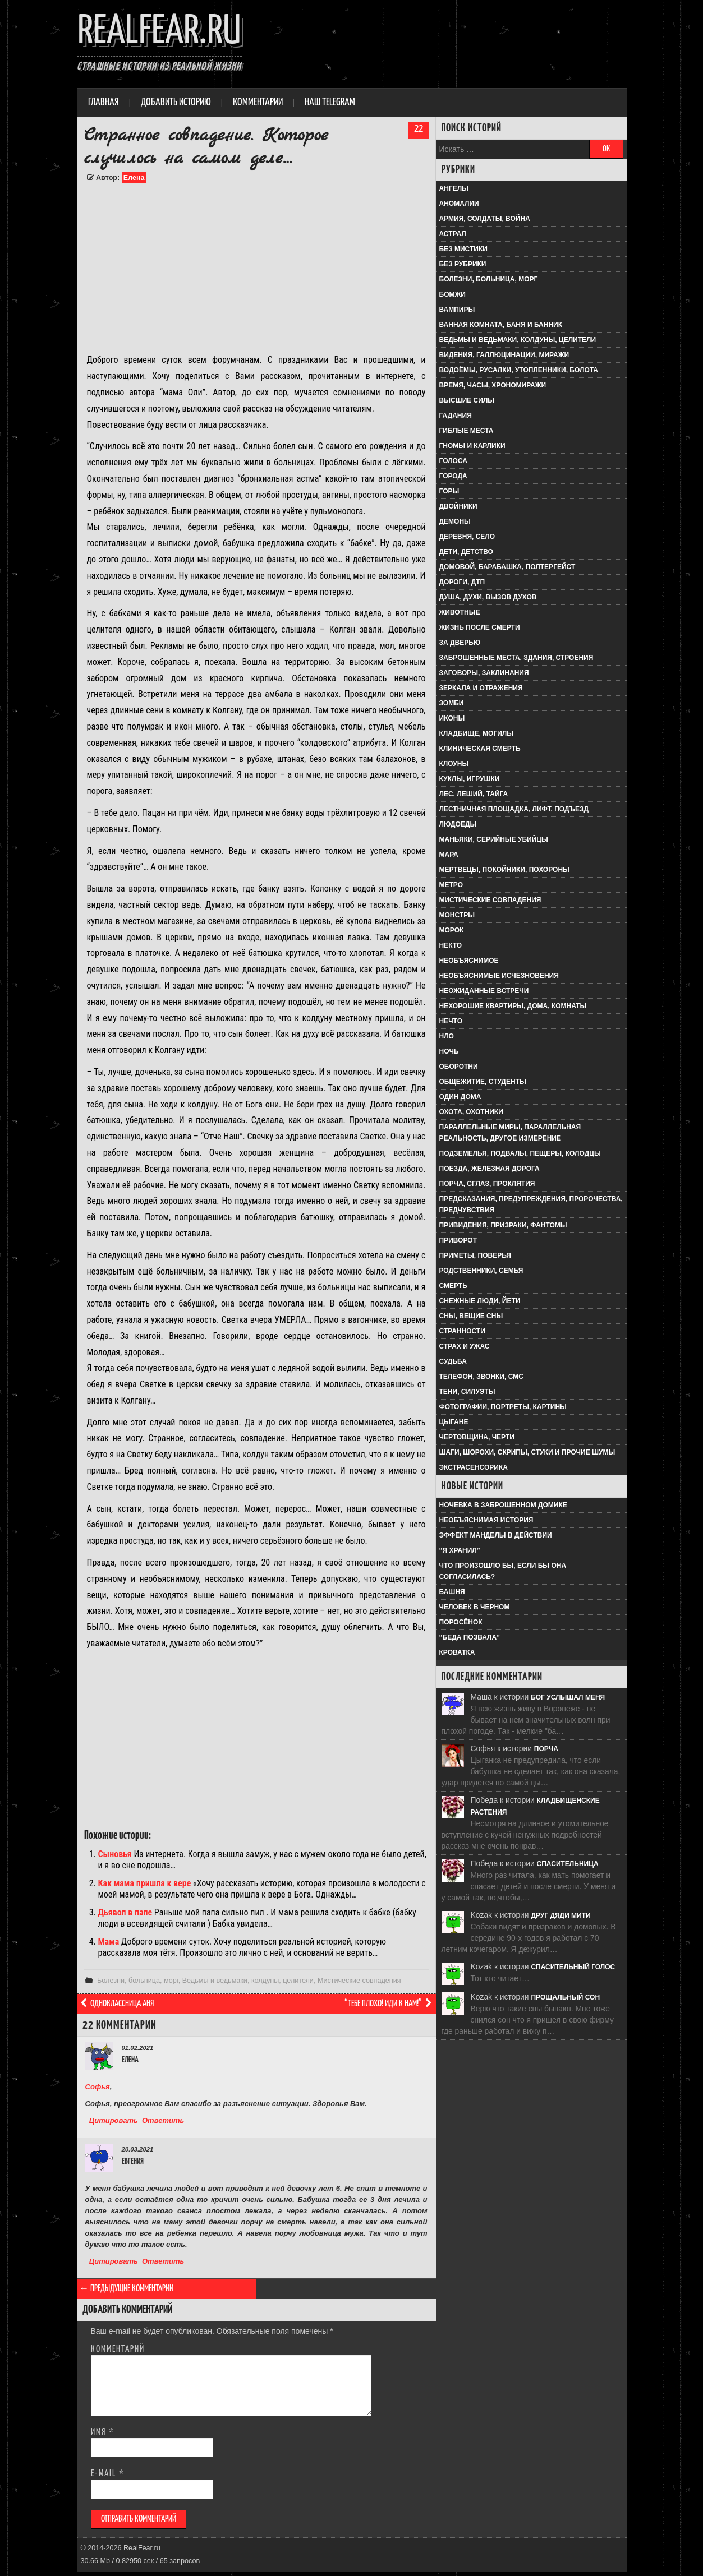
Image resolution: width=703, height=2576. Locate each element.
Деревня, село (467, 537)
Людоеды (458, 824)
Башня (452, 1592)
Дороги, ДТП (462, 582)
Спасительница (568, 1864)
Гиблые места (466, 431)
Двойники (458, 506)
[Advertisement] (256, 268)
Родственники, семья (481, 1271)
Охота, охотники (471, 1112)
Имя (102, 2432)
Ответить (163, 2120)
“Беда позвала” (469, 1637)
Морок (451, 930)
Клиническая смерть (480, 749)
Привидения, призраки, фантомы (503, 1225)
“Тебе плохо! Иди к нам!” (388, 2004)
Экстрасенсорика (473, 1467)
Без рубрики (462, 264)
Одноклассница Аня (117, 2004)
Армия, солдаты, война (484, 219)
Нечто (450, 1021)
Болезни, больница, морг (137, 1980)
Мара (448, 854)
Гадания (455, 415)
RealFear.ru (159, 32)
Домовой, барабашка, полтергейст (507, 567)
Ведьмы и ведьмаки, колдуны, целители (248, 1980)
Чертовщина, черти (476, 1437)
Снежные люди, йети (480, 1301)
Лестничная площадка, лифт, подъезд (514, 809)
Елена (134, 178)
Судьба (453, 1361)
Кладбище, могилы (476, 733)
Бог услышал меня (568, 1697)
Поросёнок (461, 1622)
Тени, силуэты (467, 1392)
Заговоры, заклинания (484, 673)
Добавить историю (176, 103)
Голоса (453, 461)
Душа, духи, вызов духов (488, 597)
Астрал (452, 234)
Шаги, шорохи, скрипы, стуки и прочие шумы (527, 1452)
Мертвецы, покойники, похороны (504, 870)
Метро (451, 885)
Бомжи (452, 294)
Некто (450, 945)
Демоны (455, 521)
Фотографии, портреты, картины (503, 1407)
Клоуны (454, 764)
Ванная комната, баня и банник (501, 325)
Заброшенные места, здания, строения (516, 658)
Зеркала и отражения (481, 688)
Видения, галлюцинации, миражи (504, 355)
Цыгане (453, 1422)
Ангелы (453, 188)
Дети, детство (466, 552)
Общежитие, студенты (482, 1082)
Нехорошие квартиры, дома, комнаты (513, 1006)
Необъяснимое (469, 960)
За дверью (460, 643)
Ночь (449, 1051)
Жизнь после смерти (479, 627)
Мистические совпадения (359, 1980)
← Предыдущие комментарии (127, 2288)
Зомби (451, 703)
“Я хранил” (459, 1550)
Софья (97, 2087)
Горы (449, 491)
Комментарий (118, 2349)
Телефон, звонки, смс (481, 1377)
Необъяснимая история (486, 1520)
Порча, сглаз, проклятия (487, 1184)
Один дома (460, 1097)
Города (453, 476)
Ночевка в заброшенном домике (503, 1505)
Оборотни (458, 1066)
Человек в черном (474, 1607)
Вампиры (457, 309)
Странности (462, 1331)
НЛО (446, 1036)
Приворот (458, 1240)
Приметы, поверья (475, 1255)
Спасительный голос (573, 1967)
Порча (546, 1749)
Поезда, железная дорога (489, 1168)
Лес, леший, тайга (473, 794)
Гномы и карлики (472, 446)
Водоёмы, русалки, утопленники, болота (519, 370)
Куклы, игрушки (469, 779)
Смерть (453, 1286)
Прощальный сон (565, 1997)
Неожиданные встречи (484, 991)
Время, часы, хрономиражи (492, 385)
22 (418, 129)
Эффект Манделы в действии (495, 1535)
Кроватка (457, 1652)
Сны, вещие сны (471, 1316)
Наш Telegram (330, 103)
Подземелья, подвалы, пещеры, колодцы (520, 1153)
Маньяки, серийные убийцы (493, 839)
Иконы (452, 718)
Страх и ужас (464, 1346)
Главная (103, 103)
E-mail (108, 2473)
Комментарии (258, 103)
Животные (459, 612)
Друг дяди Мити (560, 1915)
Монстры (457, 915)
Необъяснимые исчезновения (499, 976)
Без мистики (463, 249)
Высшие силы (467, 400)
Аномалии (459, 203)
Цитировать (113, 2120)
